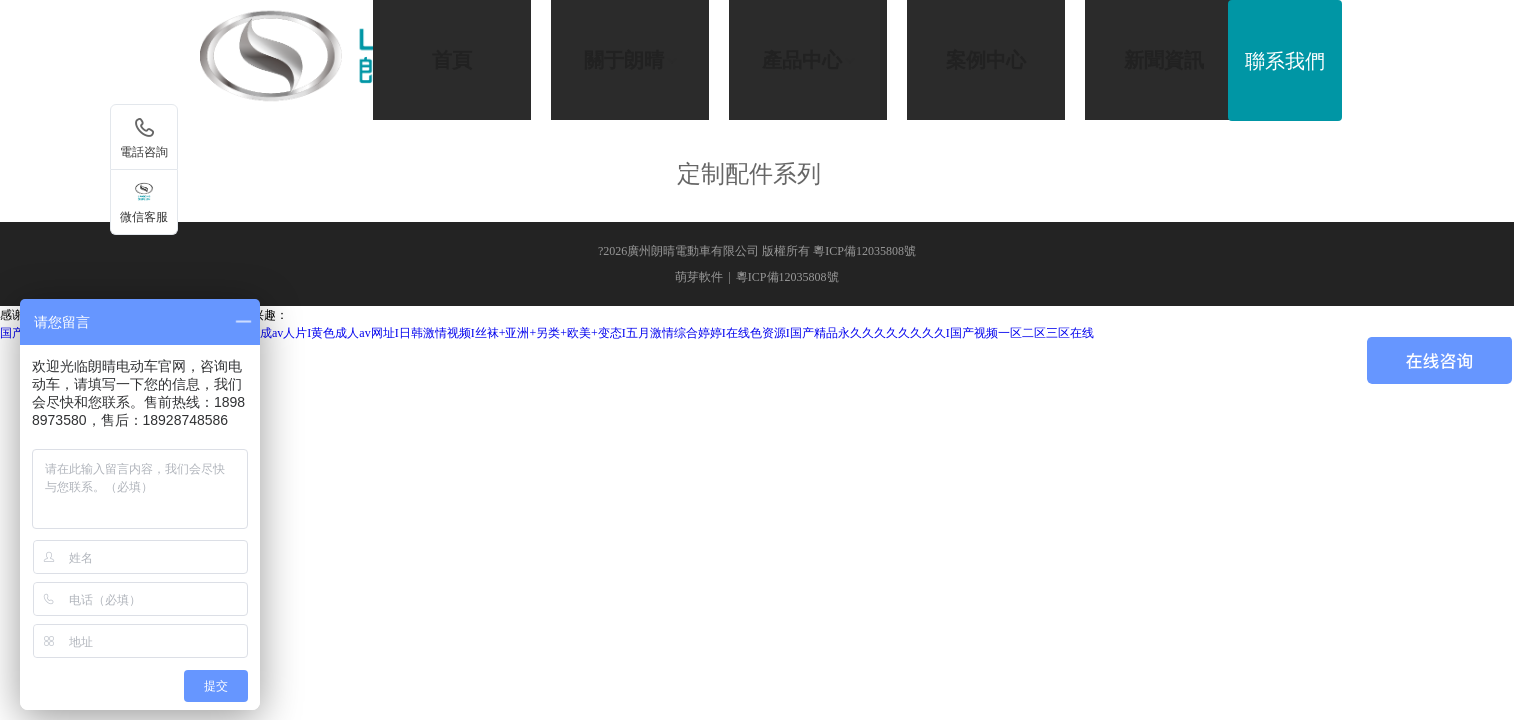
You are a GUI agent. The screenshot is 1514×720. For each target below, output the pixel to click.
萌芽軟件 (699, 277)
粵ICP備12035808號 (787, 277)
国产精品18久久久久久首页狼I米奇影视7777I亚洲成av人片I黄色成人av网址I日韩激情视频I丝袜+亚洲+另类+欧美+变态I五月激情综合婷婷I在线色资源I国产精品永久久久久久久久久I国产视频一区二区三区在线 (547, 333)
